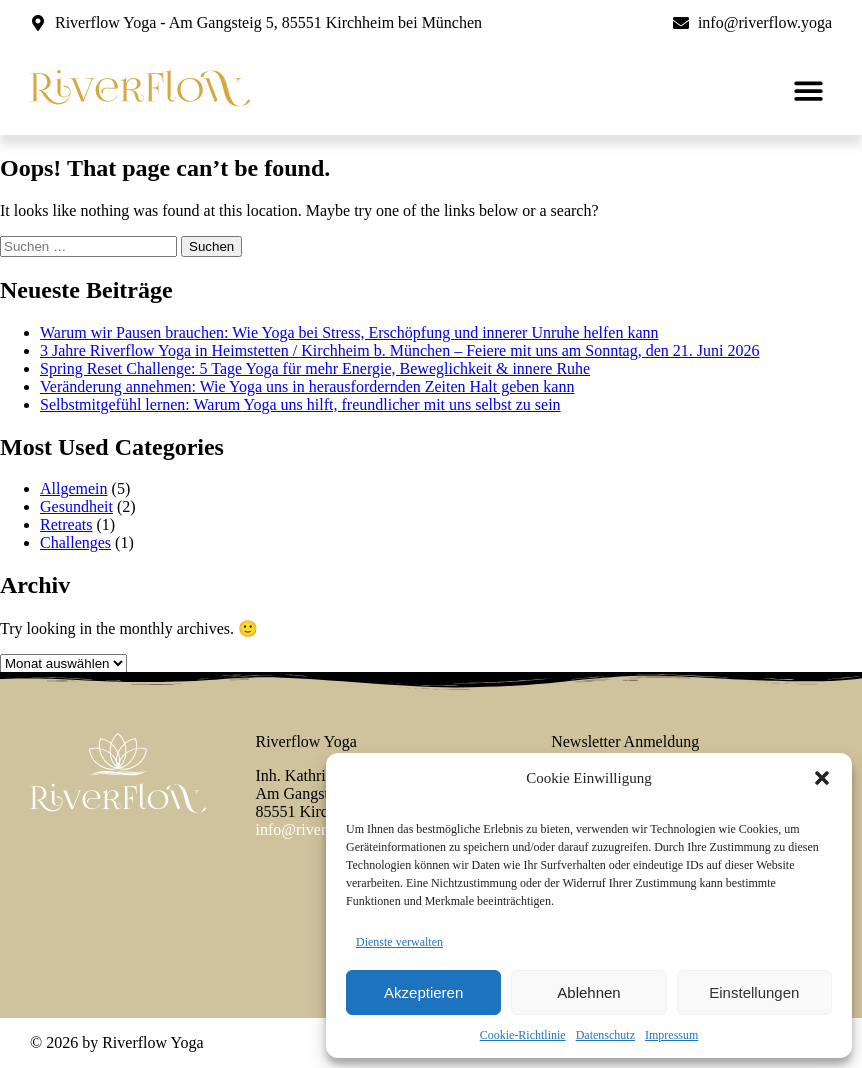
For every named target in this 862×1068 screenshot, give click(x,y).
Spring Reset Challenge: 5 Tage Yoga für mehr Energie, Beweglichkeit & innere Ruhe (315, 368)
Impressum (671, 1035)
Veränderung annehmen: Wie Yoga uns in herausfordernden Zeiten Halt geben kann (307, 386)
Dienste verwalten (399, 942)
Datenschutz (605, 1035)
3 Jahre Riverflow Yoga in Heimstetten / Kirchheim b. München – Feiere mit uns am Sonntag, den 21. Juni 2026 (399, 350)
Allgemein (74, 488)
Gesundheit (76, 506)
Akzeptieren (423, 992)
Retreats (66, 524)
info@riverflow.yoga (323, 829)
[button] (822, 778)
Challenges (75, 542)
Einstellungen (754, 992)
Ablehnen (588, 992)
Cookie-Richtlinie (523, 1035)
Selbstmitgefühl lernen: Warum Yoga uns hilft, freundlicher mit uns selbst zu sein (300, 404)
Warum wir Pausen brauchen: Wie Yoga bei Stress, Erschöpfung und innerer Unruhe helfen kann (349, 332)
